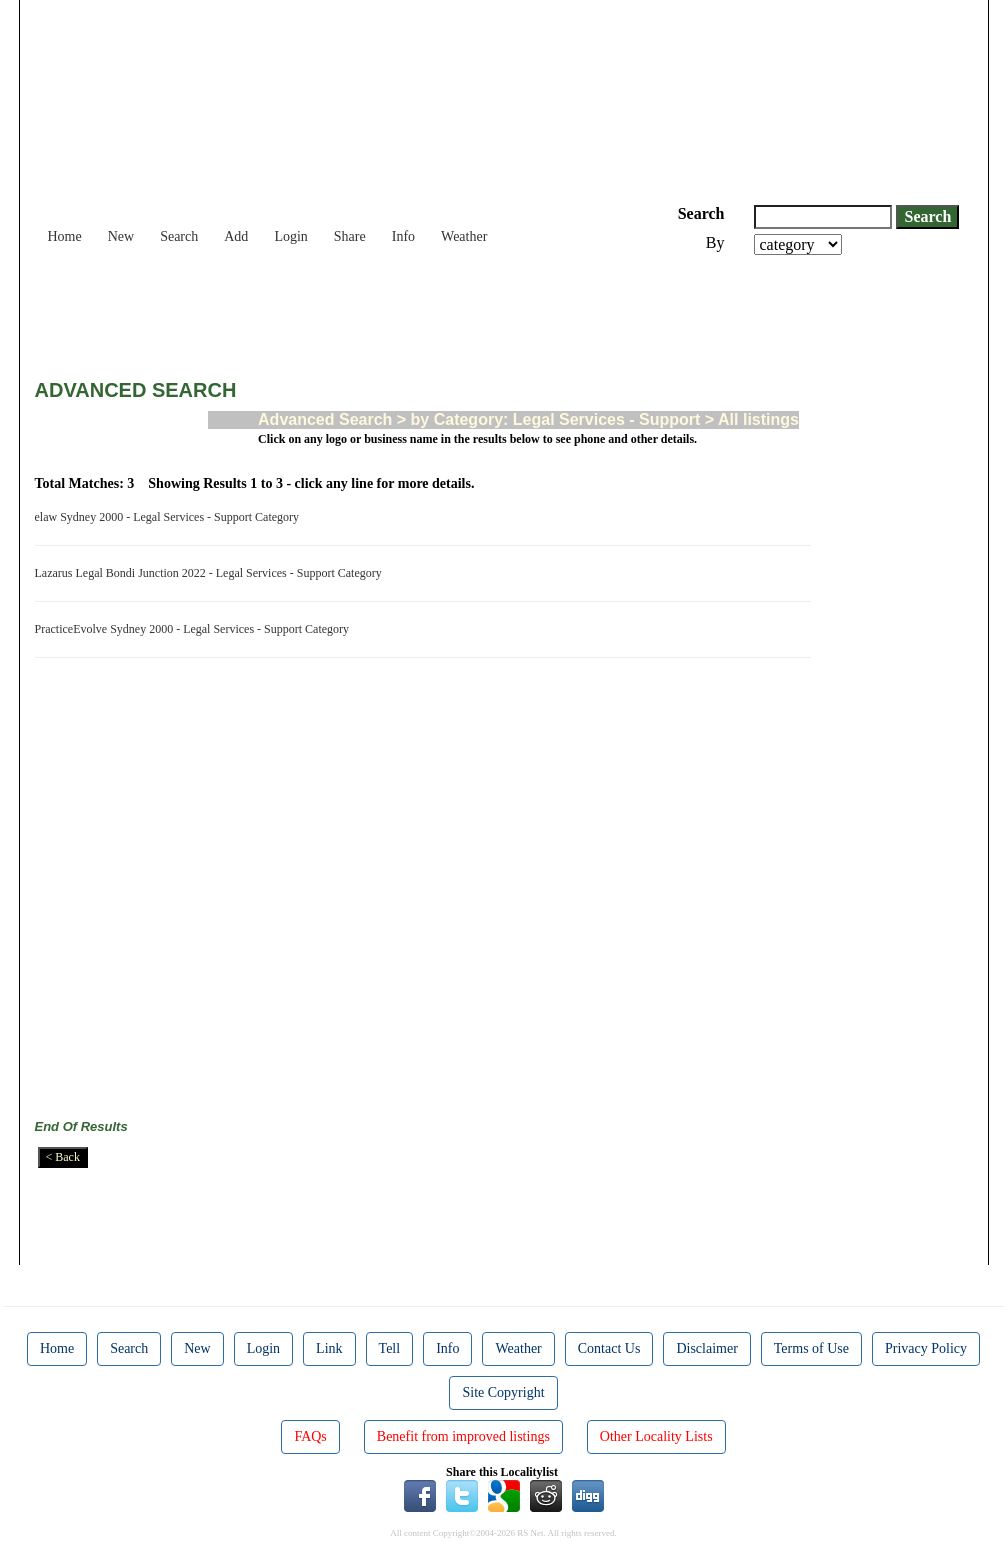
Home (65, 236)
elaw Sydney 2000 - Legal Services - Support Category (170, 517)
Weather (464, 236)
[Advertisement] (399, 310)
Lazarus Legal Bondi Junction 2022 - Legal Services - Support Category (211, 573)
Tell (390, 1348)
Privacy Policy (926, 1348)
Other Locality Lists (656, 1436)
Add (236, 236)
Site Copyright (503, 1392)
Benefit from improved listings (463, 1436)
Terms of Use (811, 1348)
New (121, 236)
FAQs (310, 1436)
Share (350, 236)
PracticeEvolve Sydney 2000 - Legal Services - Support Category (195, 629)
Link (329, 1348)
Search (179, 236)
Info (403, 236)
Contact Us (609, 1348)
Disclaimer (706, 1348)
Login (290, 236)
